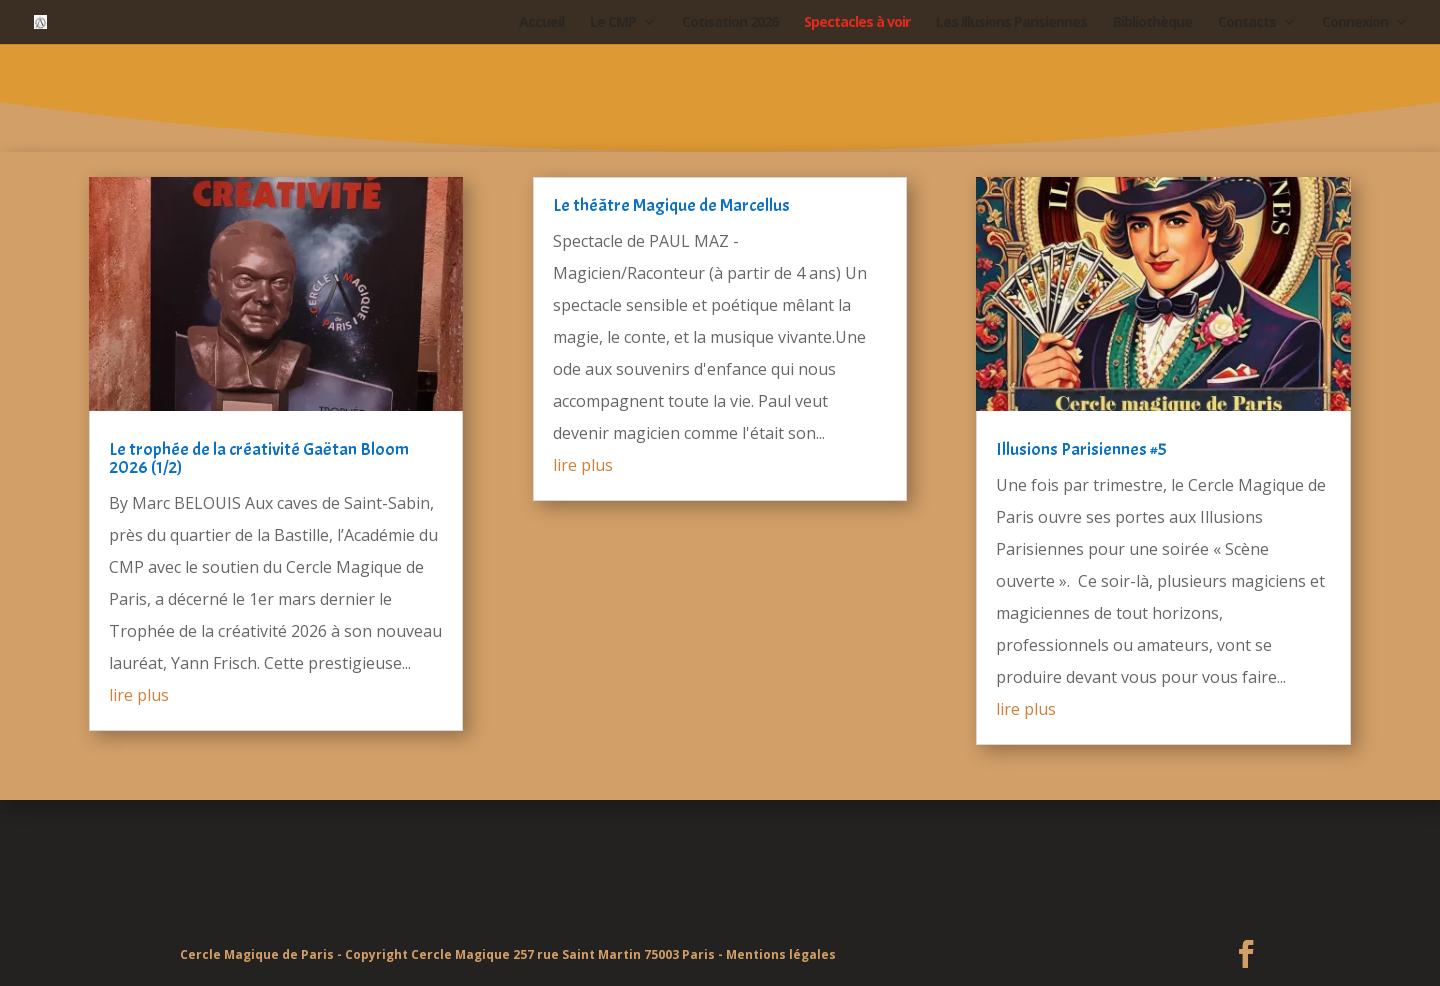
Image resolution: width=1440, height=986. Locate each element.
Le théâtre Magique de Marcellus (671, 205)
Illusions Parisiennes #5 (1081, 449)
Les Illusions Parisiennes (1011, 23)
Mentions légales (781, 954)
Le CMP (613, 23)
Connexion (1355, 23)
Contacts (1247, 23)
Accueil (541, 23)
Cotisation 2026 (730, 23)
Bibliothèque (1152, 23)
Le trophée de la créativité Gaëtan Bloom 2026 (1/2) (259, 458)
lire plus (139, 695)
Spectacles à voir (857, 23)
